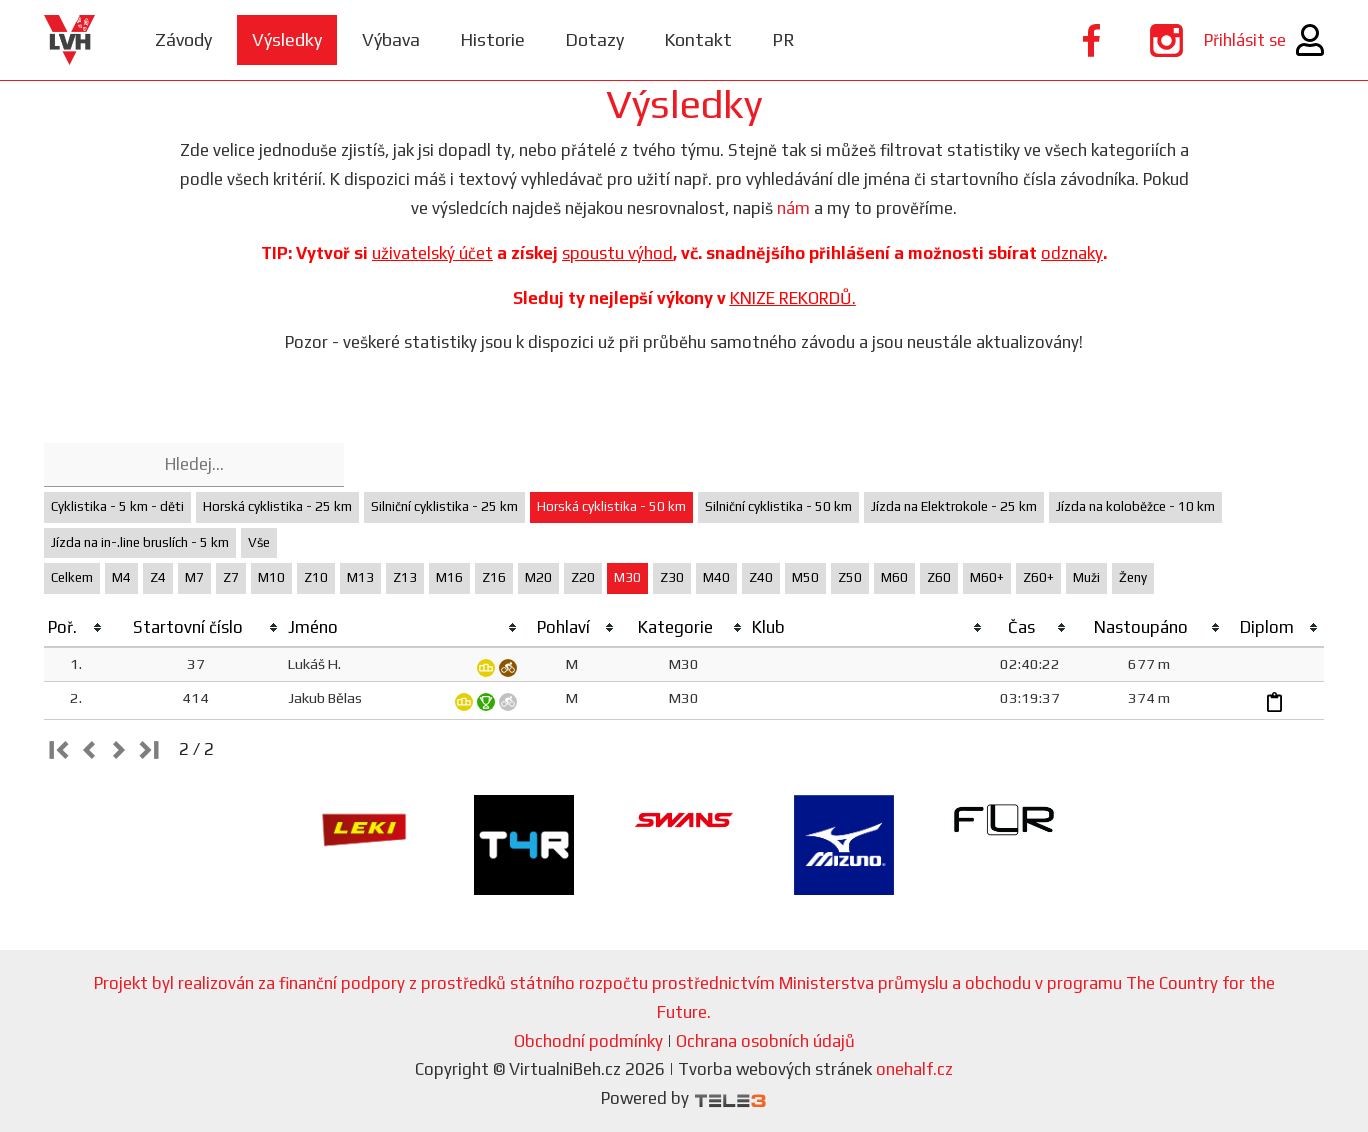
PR (783, 39)
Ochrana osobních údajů (765, 1041)
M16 (449, 577)
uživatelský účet (432, 253)
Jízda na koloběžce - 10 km (1135, 506)
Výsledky (287, 39)
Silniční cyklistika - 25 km (444, 506)
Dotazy (594, 39)
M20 (538, 577)
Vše (259, 542)
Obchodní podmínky (588, 1041)
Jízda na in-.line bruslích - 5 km (140, 542)
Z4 (158, 577)
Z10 (316, 577)
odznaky (1072, 253)
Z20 (583, 577)
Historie (492, 39)
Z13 (405, 577)
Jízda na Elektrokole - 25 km (954, 506)
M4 (121, 577)
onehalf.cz (914, 1069)
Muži (1086, 577)
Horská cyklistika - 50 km (611, 506)
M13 (360, 577)
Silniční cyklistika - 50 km (778, 506)
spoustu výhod (617, 253)
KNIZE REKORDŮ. (793, 298)
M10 (271, 577)
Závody (183, 39)
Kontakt (698, 39)
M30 (627, 577)
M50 (805, 577)
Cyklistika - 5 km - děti (117, 506)
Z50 (850, 577)
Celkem (72, 577)
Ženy (1133, 577)
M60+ (987, 577)
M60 (894, 577)
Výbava (391, 39)
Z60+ (1038, 577)
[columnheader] (76, 628)
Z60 (939, 577)
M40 (716, 577)
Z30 (672, 577)
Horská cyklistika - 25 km (277, 506)
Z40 (761, 577)
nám (793, 208)
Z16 (494, 577)
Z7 (231, 577)
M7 (194, 577)
